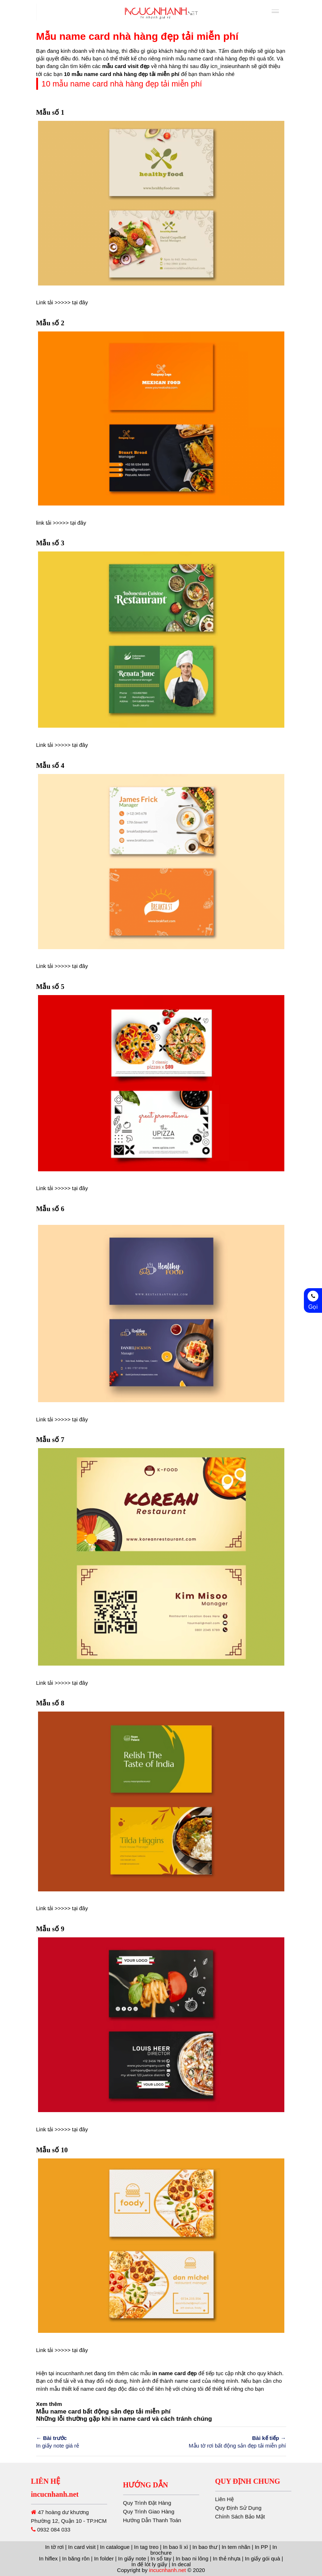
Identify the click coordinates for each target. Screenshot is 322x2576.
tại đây (80, 302)
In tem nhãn (236, 2547)
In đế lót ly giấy (149, 2564)
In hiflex (48, 2558)
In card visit (82, 2547)
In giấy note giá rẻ (96, 2441)
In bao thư (204, 2547)
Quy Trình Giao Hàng (149, 2532)
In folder (104, 2558)
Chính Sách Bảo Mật (269, 2516)
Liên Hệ (253, 2499)
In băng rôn (76, 2558)
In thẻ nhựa (226, 2558)
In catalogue (115, 2547)
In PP (261, 2547)
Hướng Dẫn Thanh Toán (152, 2541)
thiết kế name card (84, 2389)
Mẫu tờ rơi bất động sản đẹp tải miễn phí (226, 2441)
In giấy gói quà (262, 2558)
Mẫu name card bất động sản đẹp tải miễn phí (103, 2411)
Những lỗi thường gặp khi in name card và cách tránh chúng (124, 2418)
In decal (181, 2564)
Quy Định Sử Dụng (267, 2508)
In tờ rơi (54, 2547)
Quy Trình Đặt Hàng (147, 2524)
